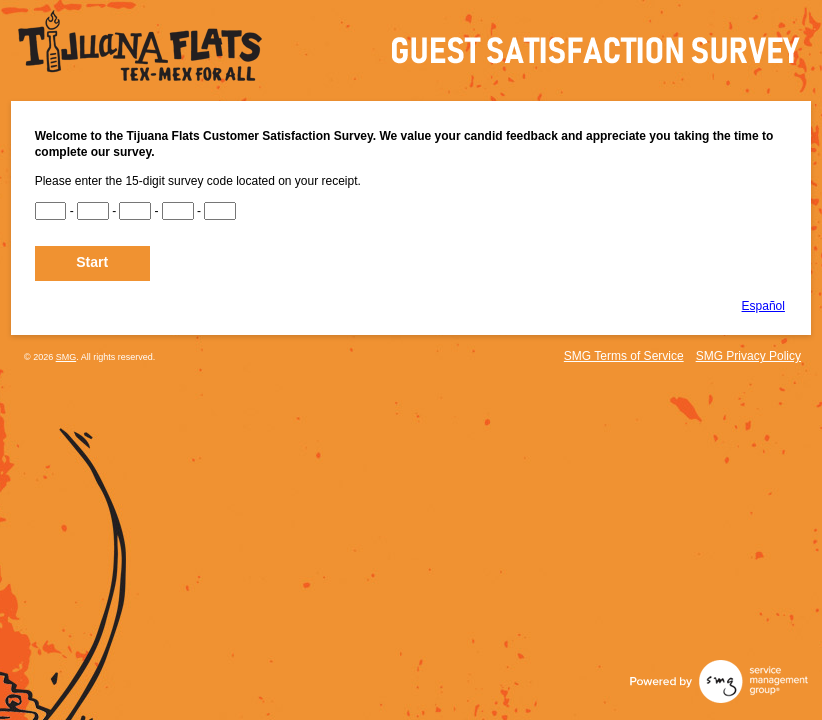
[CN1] (51, 211)
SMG (66, 357)
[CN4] (178, 211)
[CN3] (135, 211)
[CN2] (93, 211)
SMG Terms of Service (624, 356)
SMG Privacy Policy (748, 356)
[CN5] (220, 211)
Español (763, 306)
